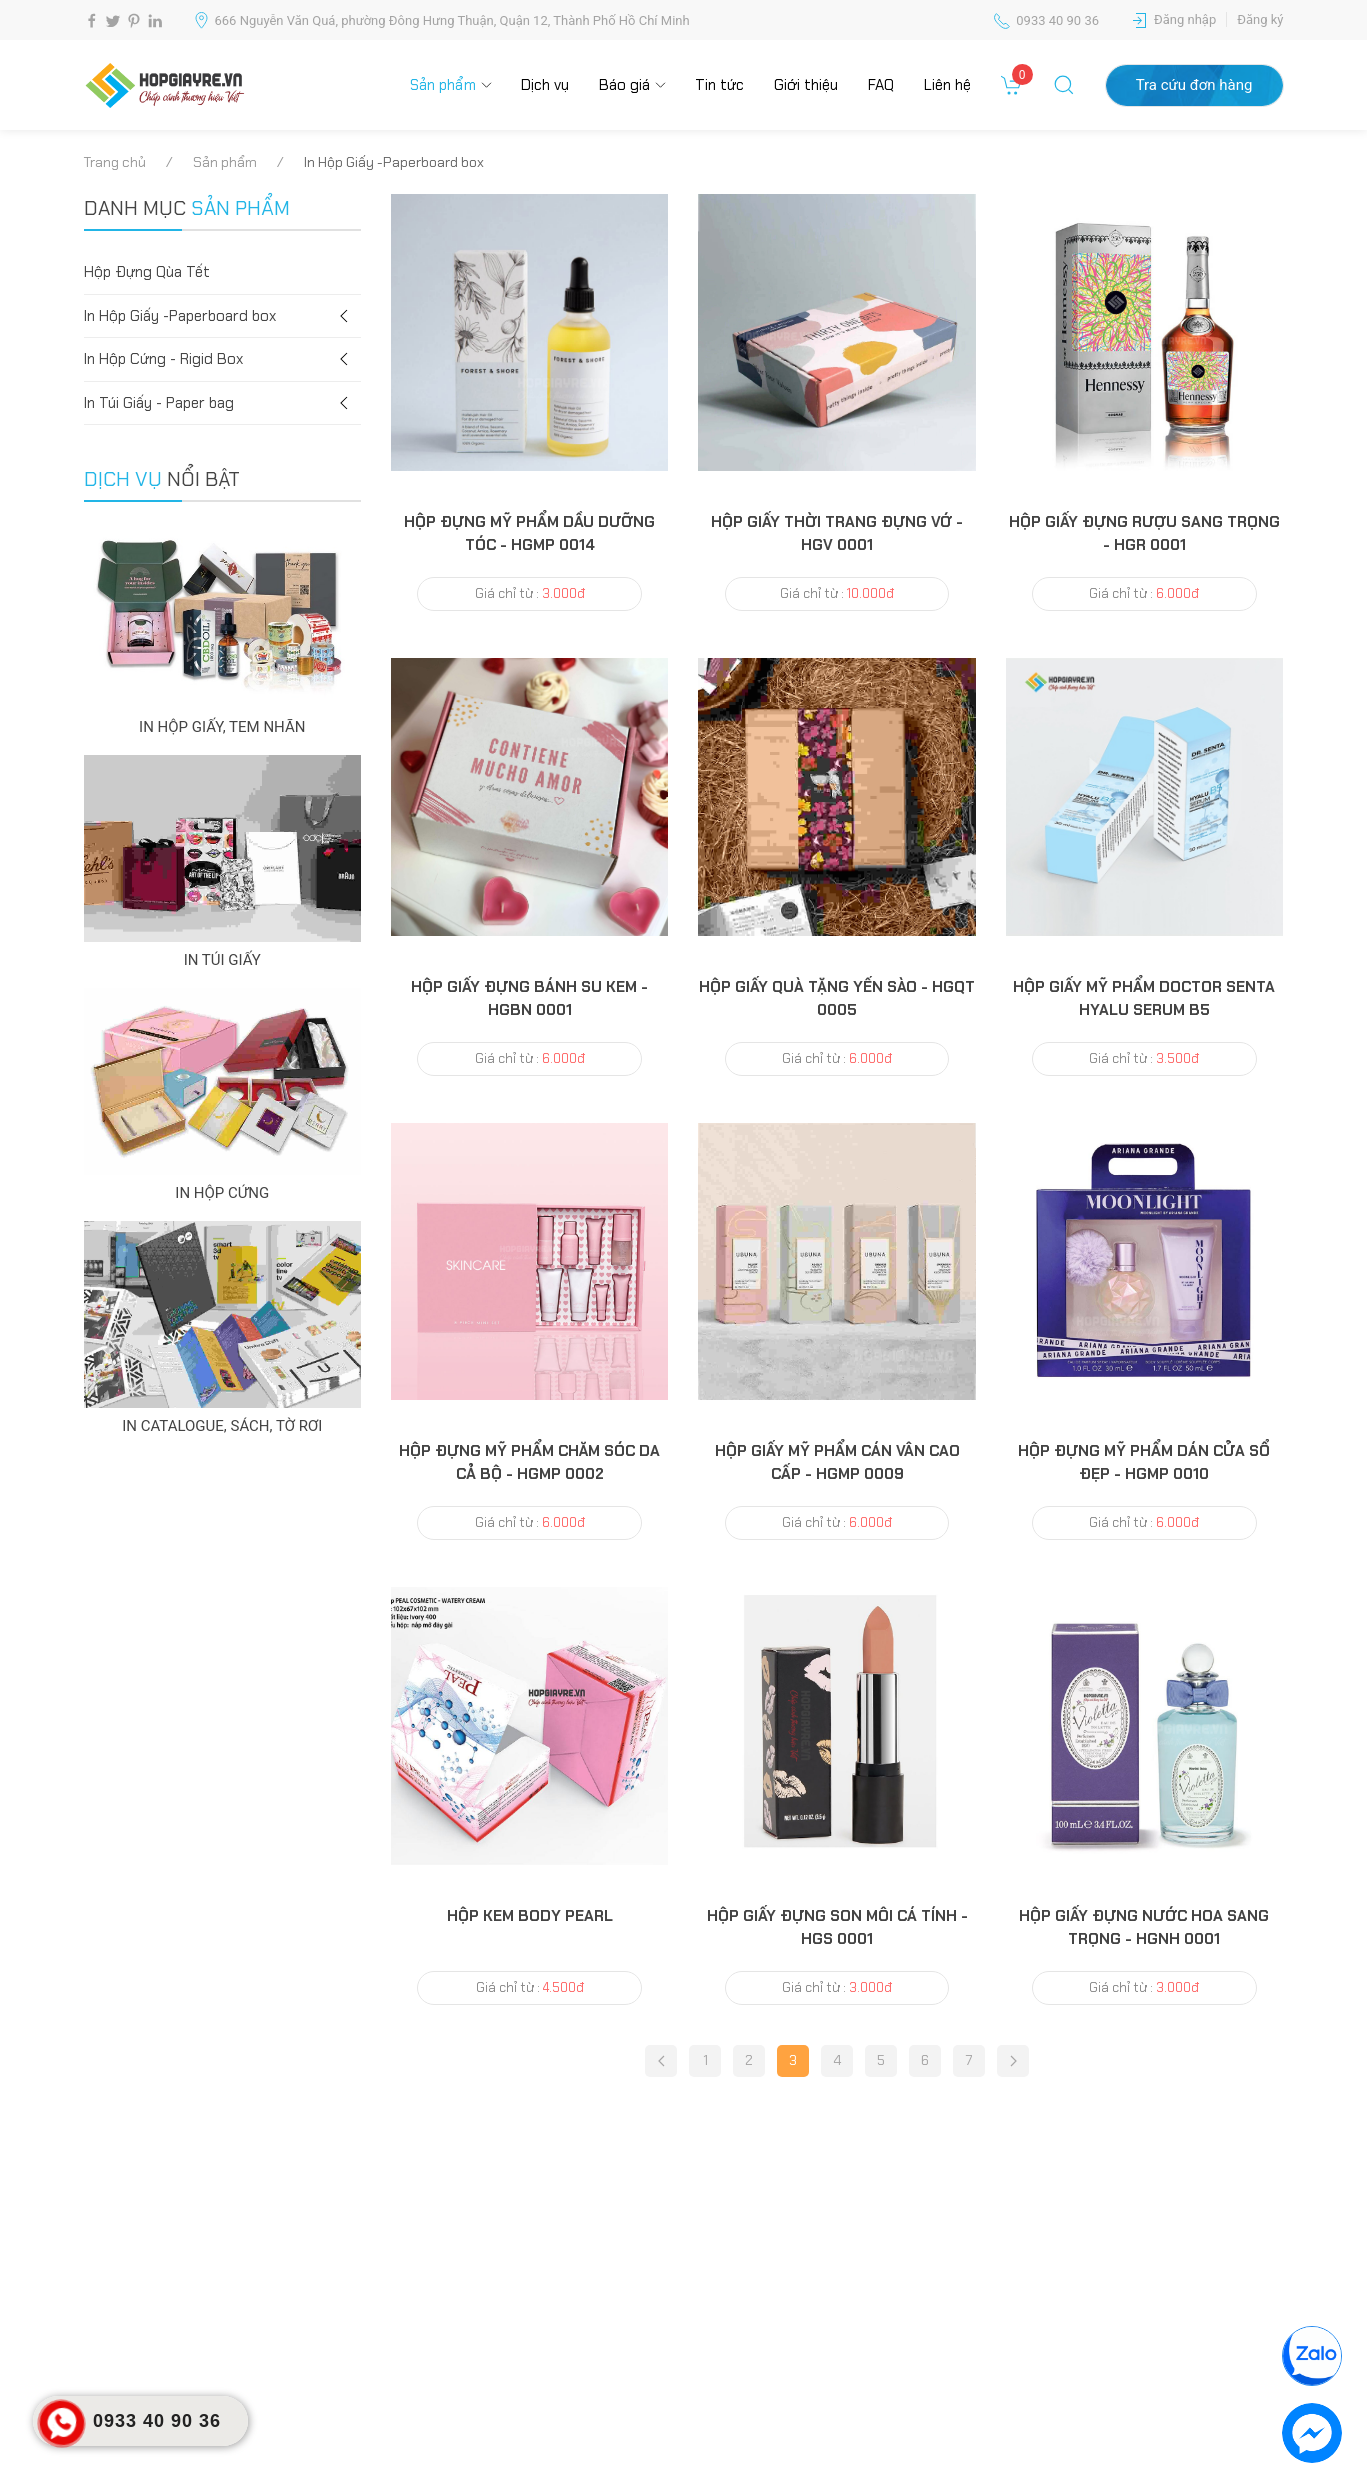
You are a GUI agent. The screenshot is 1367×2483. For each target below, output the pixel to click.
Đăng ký (1260, 19)
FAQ (881, 85)
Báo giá (624, 85)
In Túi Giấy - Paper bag (223, 403)
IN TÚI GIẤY (222, 960)
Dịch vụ (545, 85)
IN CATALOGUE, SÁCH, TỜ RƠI (222, 1426)
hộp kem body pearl (530, 1916)
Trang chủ (115, 162)
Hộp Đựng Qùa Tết (147, 272)
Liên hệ (947, 85)
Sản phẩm (443, 85)
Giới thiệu (806, 85)
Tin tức (719, 85)
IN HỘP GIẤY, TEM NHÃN (222, 727)
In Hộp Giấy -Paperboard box (223, 316)
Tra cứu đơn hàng (1194, 85)
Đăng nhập (1185, 19)
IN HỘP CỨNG (222, 1193)
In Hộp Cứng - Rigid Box (223, 359)
